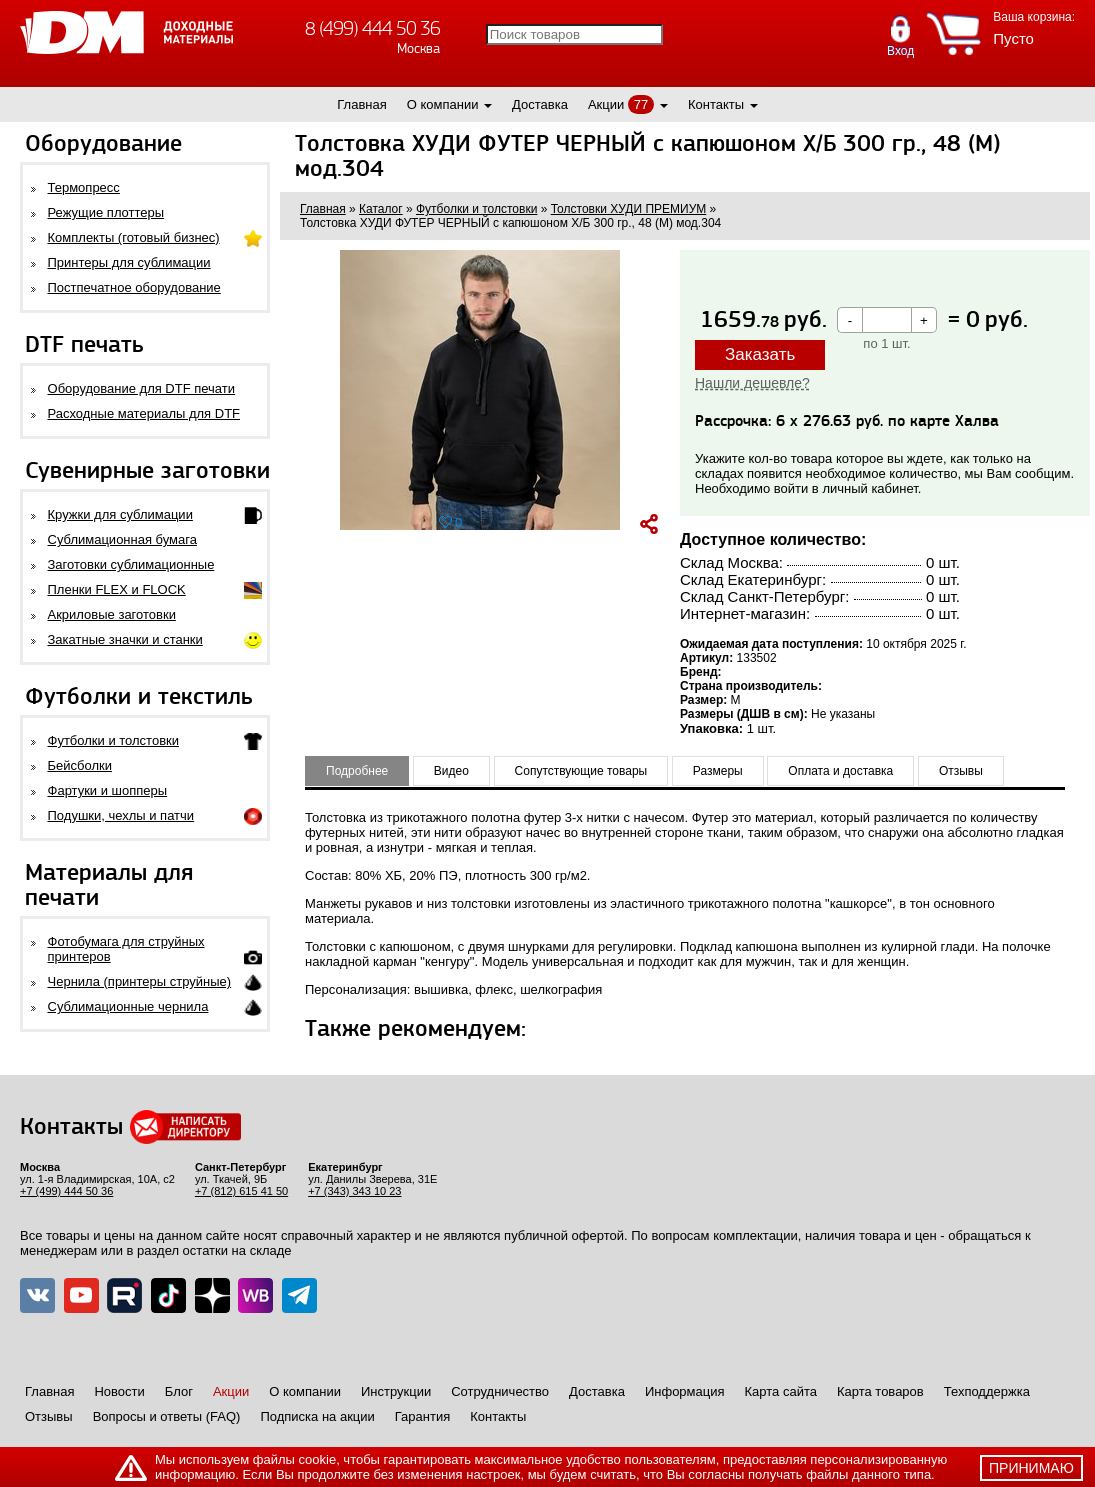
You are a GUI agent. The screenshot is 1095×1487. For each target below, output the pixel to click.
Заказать (760, 354)
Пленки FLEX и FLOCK (117, 589)
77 (641, 104)
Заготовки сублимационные (131, 564)
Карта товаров (880, 1391)
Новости (119, 1391)
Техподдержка (987, 1391)
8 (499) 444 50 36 (372, 28)
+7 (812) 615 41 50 (241, 1191)
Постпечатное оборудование (134, 287)
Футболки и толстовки (113, 740)
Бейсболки (80, 765)
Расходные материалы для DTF (144, 413)
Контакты (716, 104)
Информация (685, 1391)
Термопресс (84, 187)
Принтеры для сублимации (129, 262)
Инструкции (396, 1391)
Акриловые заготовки (112, 614)
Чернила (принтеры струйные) (140, 981)
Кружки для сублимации (120, 514)
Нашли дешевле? (752, 383)
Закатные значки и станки (125, 639)
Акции (606, 104)
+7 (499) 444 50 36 (66, 1191)
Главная (361, 104)
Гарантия (422, 1416)
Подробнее (357, 771)
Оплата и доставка (840, 771)
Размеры (718, 771)
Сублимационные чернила (128, 1006)
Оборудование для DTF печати (142, 388)
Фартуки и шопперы (108, 790)
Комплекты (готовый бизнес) (134, 237)
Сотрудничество (500, 1391)
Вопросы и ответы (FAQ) (167, 1416)
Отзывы (961, 771)
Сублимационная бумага (122, 539)
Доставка (540, 104)
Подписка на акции (317, 1416)
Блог (179, 1391)
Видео (451, 771)
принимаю (1031, 1468)
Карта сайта (781, 1391)
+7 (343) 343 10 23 (354, 1191)
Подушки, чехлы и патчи (121, 815)
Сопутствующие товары (581, 771)
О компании (443, 104)
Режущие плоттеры (106, 212)
